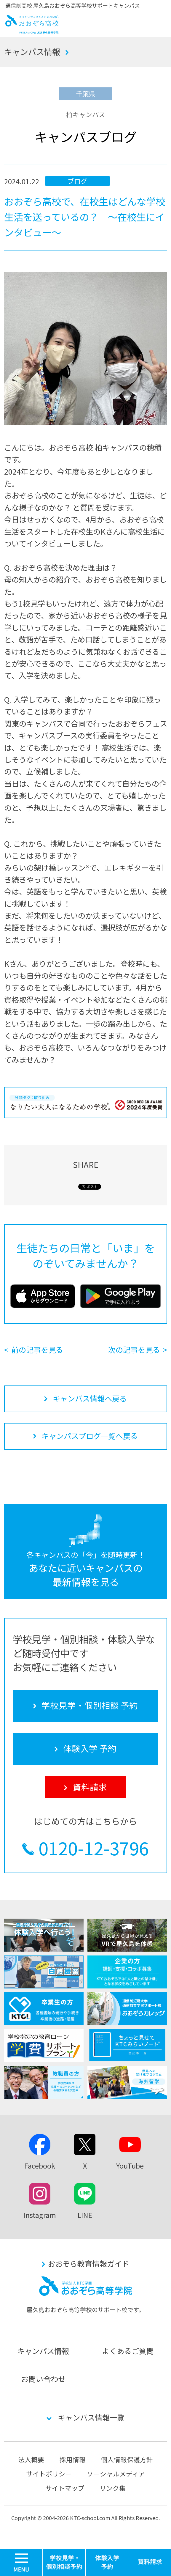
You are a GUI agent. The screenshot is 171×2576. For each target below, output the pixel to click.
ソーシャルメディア (116, 2473)
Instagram (39, 2215)
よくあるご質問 (128, 2350)
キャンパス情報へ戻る (90, 1398)
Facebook (39, 2166)
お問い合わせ (43, 2378)
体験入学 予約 (107, 2562)
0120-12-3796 (94, 1848)
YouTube (130, 2166)
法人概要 (31, 2459)
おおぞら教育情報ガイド (88, 2263)
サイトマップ (64, 2487)
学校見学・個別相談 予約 (64, 2562)
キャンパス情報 (32, 51)
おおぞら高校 (32, 31)
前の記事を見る (37, 1349)
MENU (42, 2551)
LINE (85, 2215)
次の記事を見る (134, 1349)
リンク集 (113, 2487)
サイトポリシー (49, 2473)
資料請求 (149, 2562)
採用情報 (73, 2459)
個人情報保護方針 (127, 2459)
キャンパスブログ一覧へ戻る (89, 1435)
